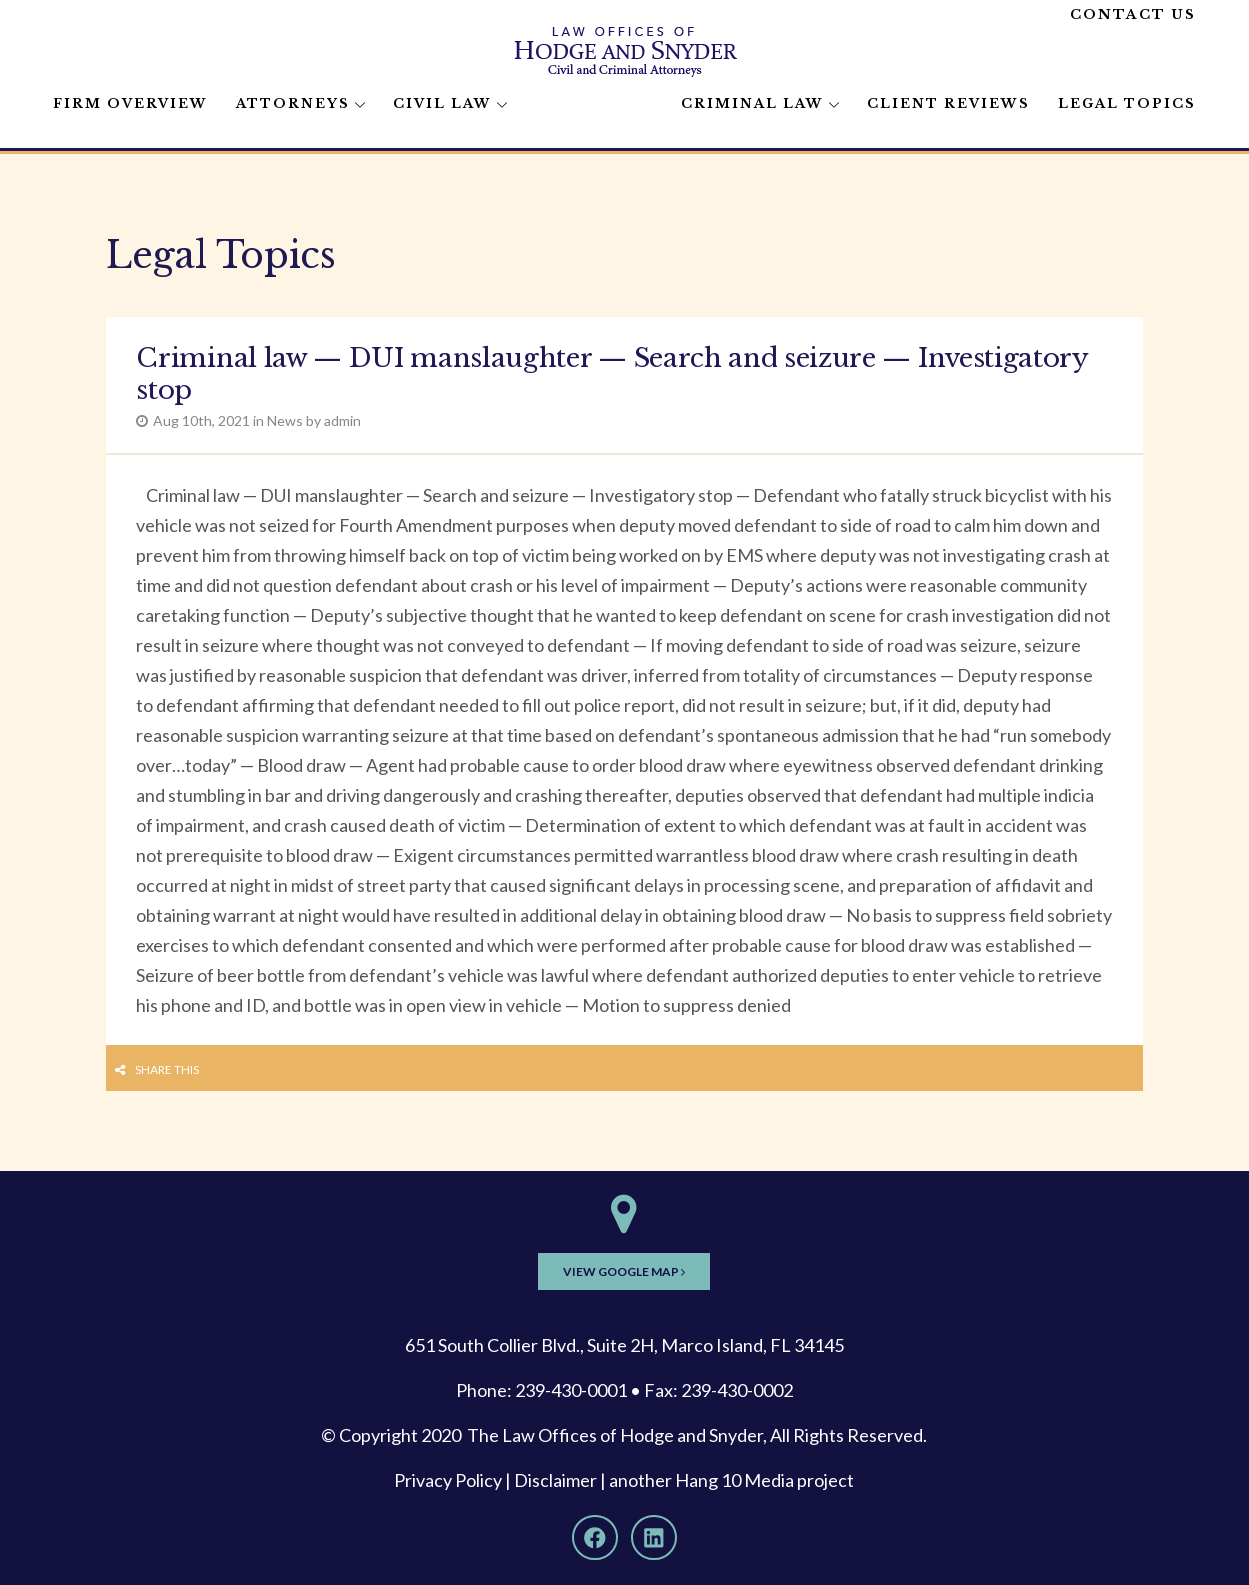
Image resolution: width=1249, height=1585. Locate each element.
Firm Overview (130, 103)
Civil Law (442, 103)
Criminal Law (752, 103)
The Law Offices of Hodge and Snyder (615, 1435)
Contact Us (1133, 14)
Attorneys (293, 103)
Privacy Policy (448, 1480)
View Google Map (624, 1271)
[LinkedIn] (654, 1538)
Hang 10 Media (734, 1480)
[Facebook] (595, 1538)
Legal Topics (1127, 103)
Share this (167, 1069)
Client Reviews (948, 103)
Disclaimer (555, 1480)
